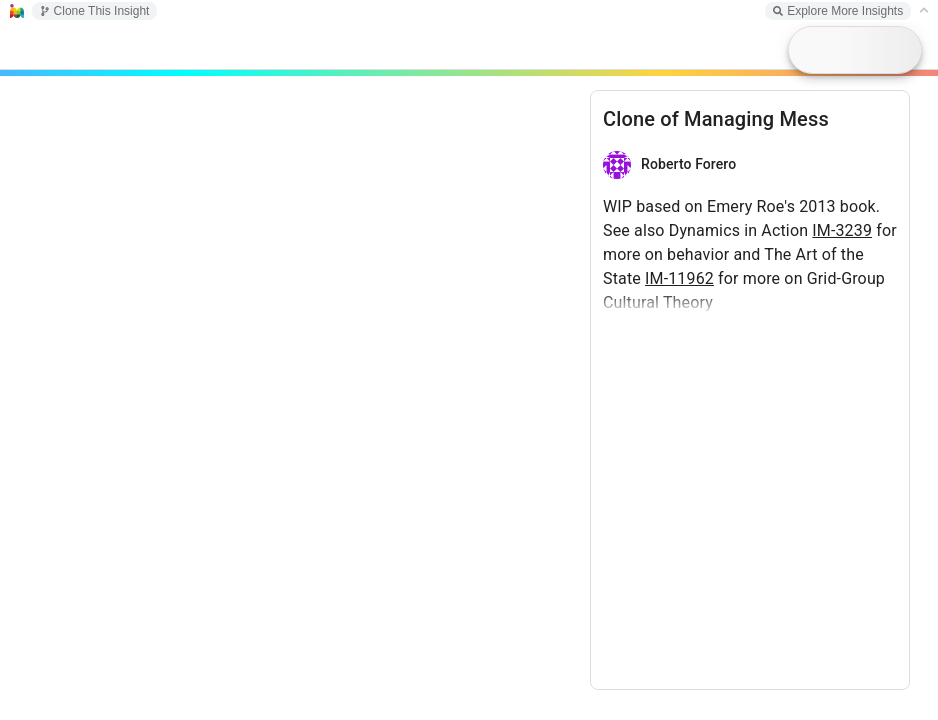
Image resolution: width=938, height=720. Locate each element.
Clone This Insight (95, 11)
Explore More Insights (838, 11)
